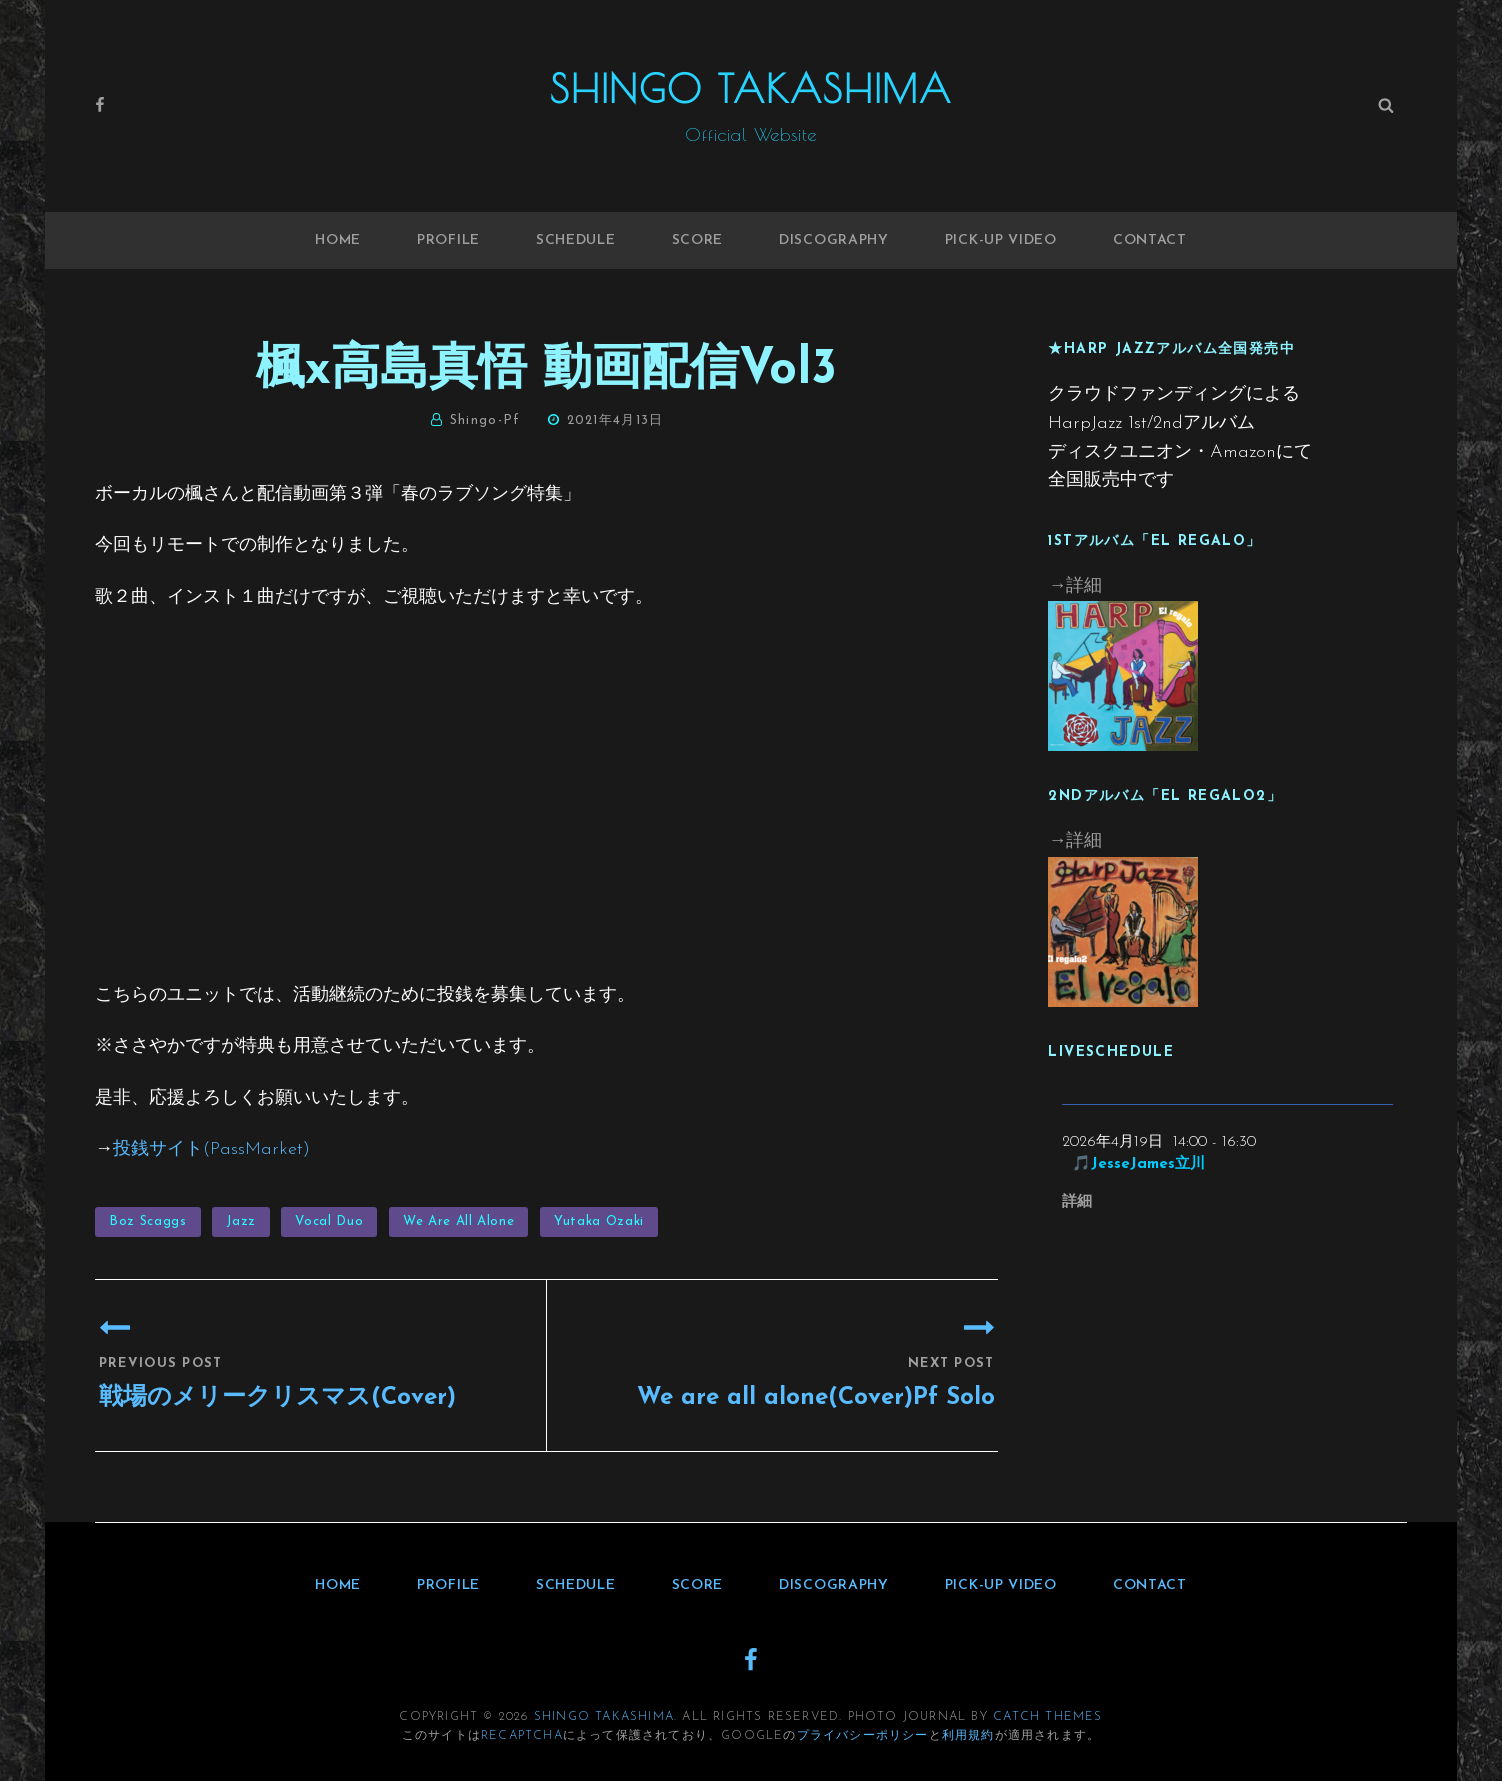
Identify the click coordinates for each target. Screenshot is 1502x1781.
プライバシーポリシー (863, 1736)
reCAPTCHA (522, 1736)
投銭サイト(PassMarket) (211, 1149)
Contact (1150, 240)
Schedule (576, 240)
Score (698, 240)
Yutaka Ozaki (599, 1221)
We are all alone (458, 1221)
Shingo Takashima (751, 88)
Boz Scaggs (148, 1221)
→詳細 (1075, 586)
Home (338, 240)
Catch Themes (1047, 1717)
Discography (834, 240)
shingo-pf (485, 420)
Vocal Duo (329, 1221)
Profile (448, 240)
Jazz (241, 1221)
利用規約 (968, 1736)
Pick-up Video (1001, 240)
